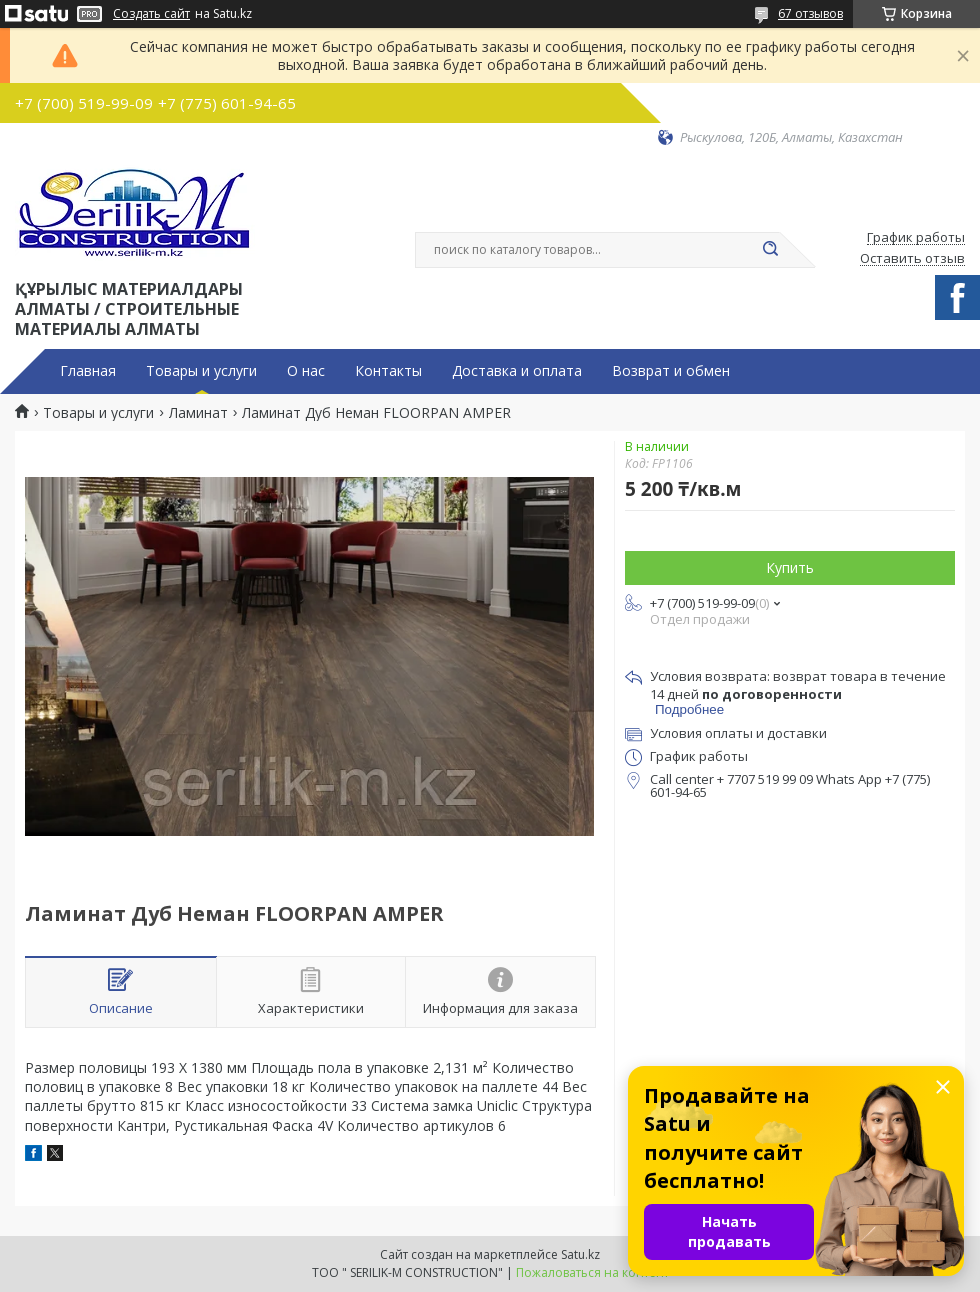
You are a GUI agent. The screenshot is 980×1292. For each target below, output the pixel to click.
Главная (88, 371)
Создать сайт (151, 14)
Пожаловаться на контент (592, 1272)
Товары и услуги (201, 371)
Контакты (388, 371)
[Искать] (770, 250)
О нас (306, 371)
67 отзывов (810, 13)
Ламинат (198, 413)
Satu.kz (580, 1254)
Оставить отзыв (912, 259)
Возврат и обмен (671, 371)
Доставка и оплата (517, 371)
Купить (790, 567)
